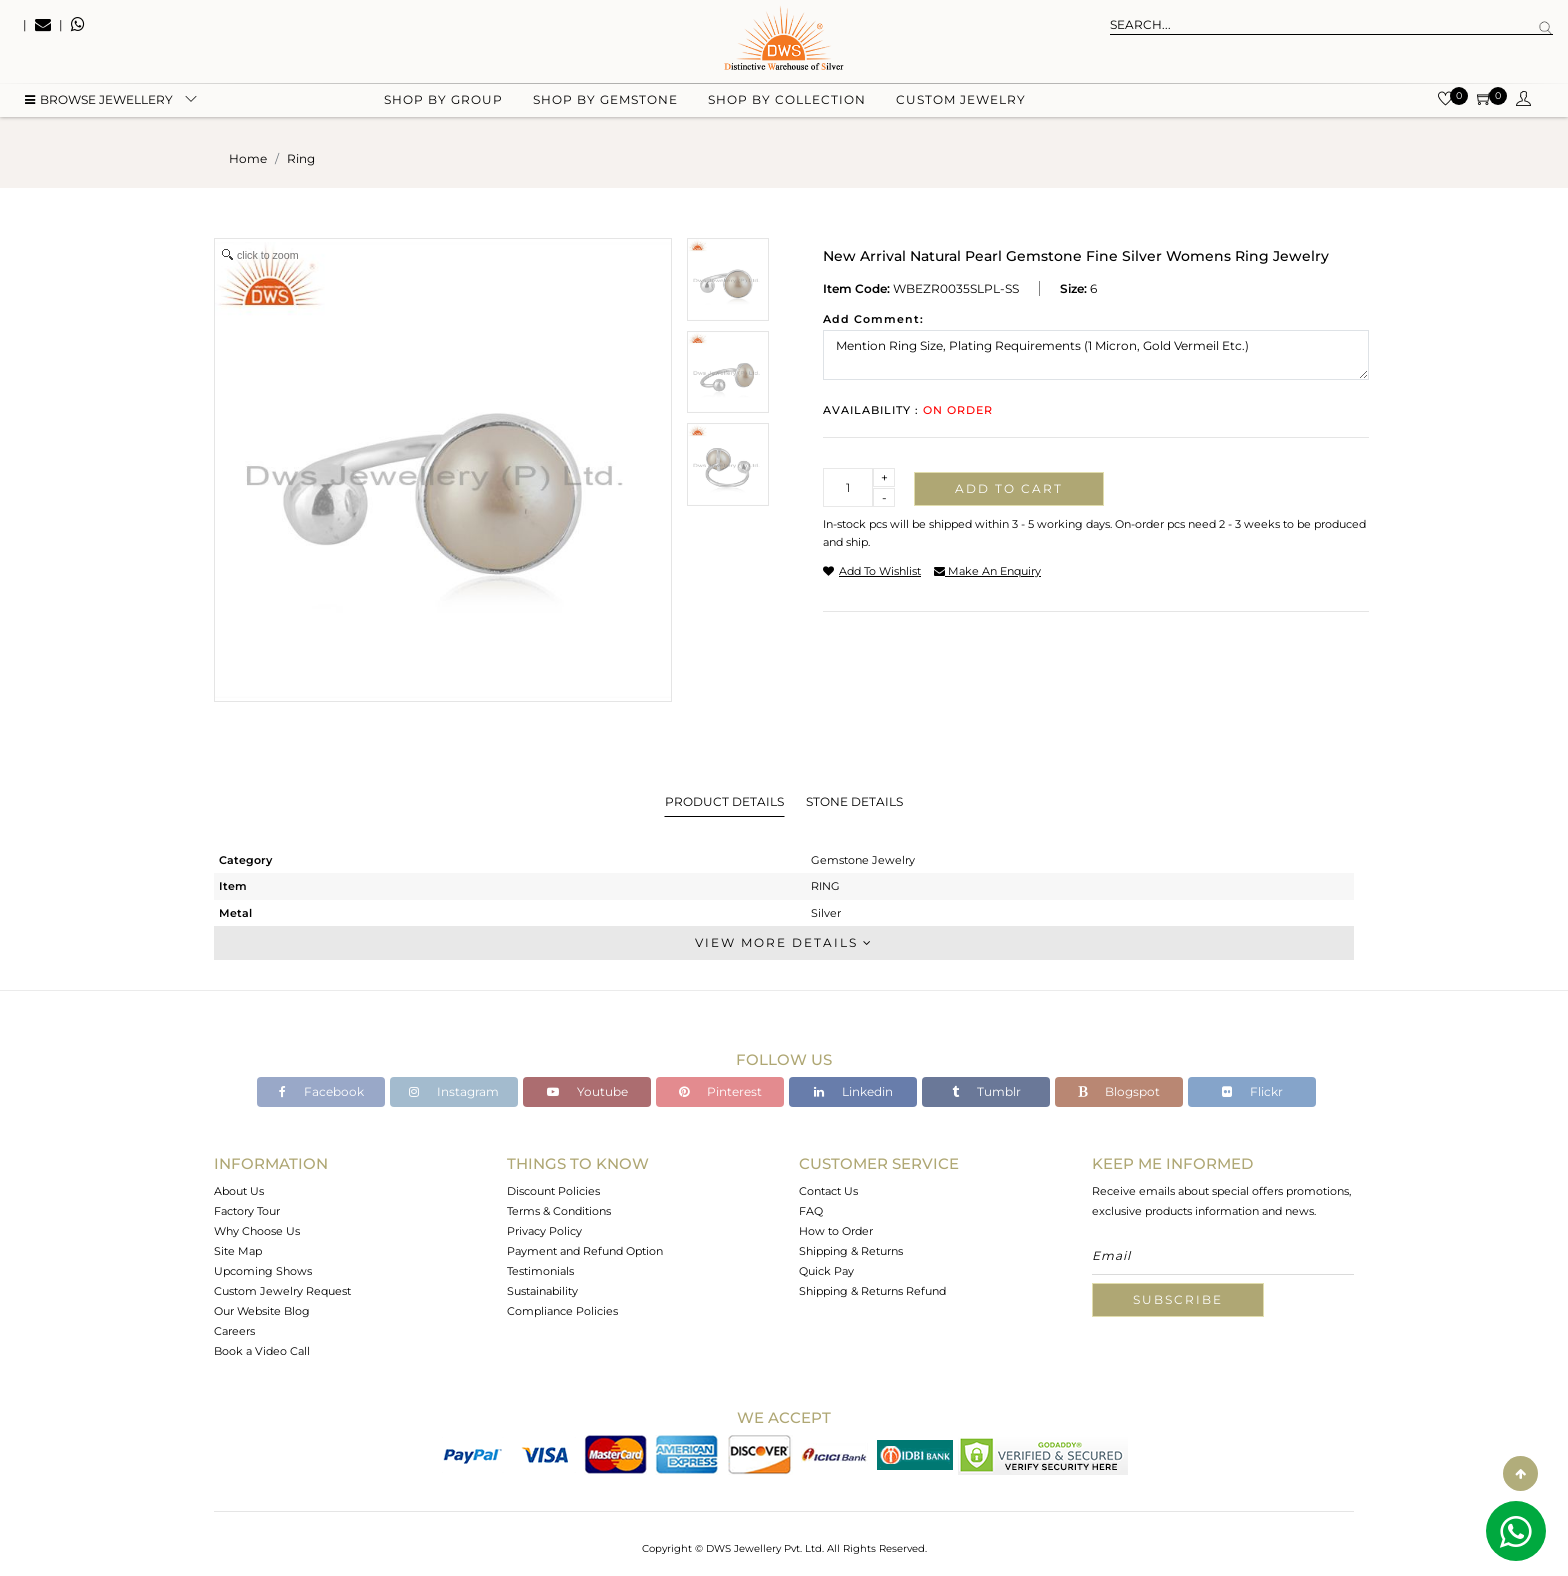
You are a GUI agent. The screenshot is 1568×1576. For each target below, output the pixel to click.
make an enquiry (987, 571)
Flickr (1252, 1091)
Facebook (321, 1091)
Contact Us (828, 1191)
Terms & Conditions (559, 1211)
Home (248, 158)
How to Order (836, 1231)
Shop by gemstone (605, 100)
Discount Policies (553, 1191)
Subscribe (1178, 1299)
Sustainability (542, 1291)
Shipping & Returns (851, 1251)
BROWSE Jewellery (99, 100)
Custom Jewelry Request (282, 1291)
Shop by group (443, 100)
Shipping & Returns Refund (872, 1291)
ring (301, 158)
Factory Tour (247, 1211)
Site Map (238, 1251)
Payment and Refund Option (585, 1251)
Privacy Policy (544, 1231)
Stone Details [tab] (854, 801)
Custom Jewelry (961, 100)
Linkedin (853, 1091)
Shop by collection (787, 100)
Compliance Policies (562, 1311)
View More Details (784, 942)
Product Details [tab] (724, 801)
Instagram (454, 1091)
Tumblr (986, 1091)
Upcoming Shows (263, 1271)
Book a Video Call (262, 1351)
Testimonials (540, 1271)
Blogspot (1119, 1091)
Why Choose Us (257, 1231)
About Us (239, 1191)
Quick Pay (826, 1271)
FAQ (811, 1211)
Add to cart (1009, 488)
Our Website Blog (262, 1311)
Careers (234, 1331)
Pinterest (720, 1091)
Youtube (587, 1091)
